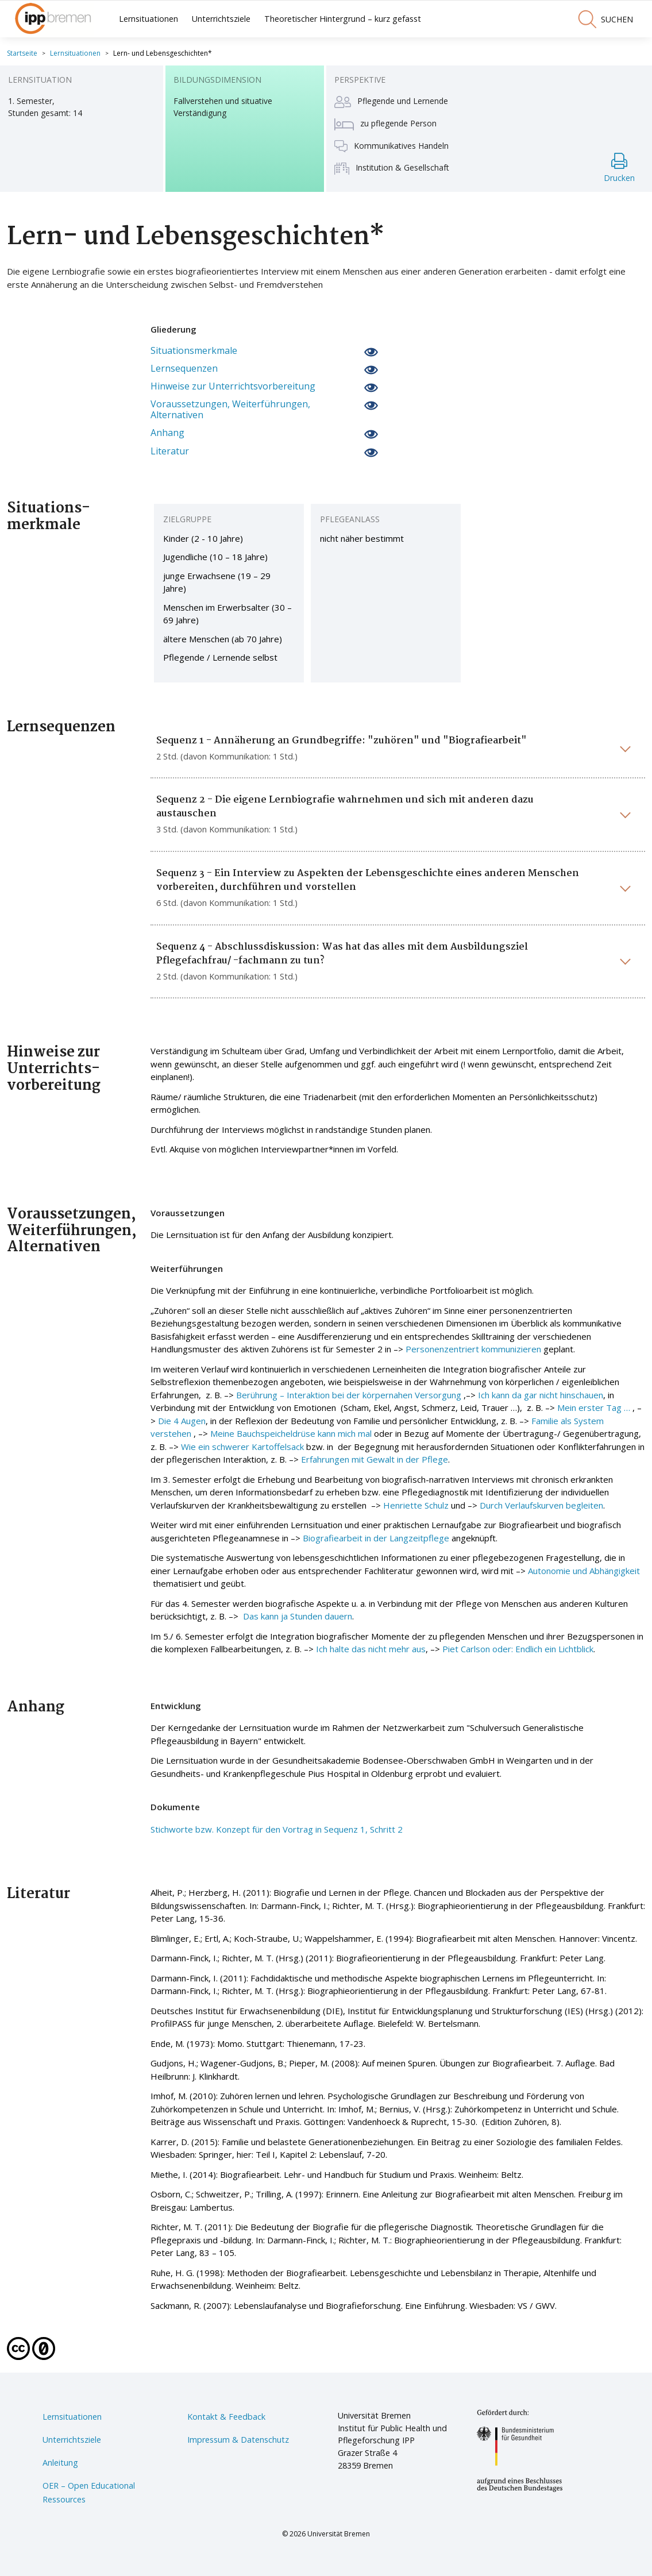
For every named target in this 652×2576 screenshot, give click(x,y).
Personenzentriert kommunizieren (473, 1349)
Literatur (170, 451)
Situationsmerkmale (194, 350)
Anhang (167, 432)
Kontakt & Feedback (226, 2416)
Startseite (22, 53)
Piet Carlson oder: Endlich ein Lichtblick (517, 1649)
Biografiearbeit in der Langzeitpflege (376, 1538)
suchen (605, 19)
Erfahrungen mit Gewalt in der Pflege (374, 1459)
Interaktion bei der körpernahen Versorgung (374, 1395)
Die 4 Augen (182, 1420)
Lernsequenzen (184, 368)
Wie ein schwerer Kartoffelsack (242, 1446)
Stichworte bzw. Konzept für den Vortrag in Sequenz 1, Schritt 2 (277, 1829)
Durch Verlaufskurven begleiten (541, 1505)
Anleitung (60, 2462)
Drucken (619, 168)
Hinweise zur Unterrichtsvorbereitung (233, 386)
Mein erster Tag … (593, 1407)
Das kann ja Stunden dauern (297, 1616)
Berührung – (261, 1395)
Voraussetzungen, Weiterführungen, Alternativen (230, 410)
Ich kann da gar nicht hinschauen (540, 1395)
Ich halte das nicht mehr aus (371, 1649)
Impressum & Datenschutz (238, 2439)
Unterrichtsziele (221, 18)
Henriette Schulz (416, 1505)
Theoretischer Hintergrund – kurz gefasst (342, 18)
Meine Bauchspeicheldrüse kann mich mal (291, 1433)
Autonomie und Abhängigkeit (584, 1570)
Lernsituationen (148, 18)
